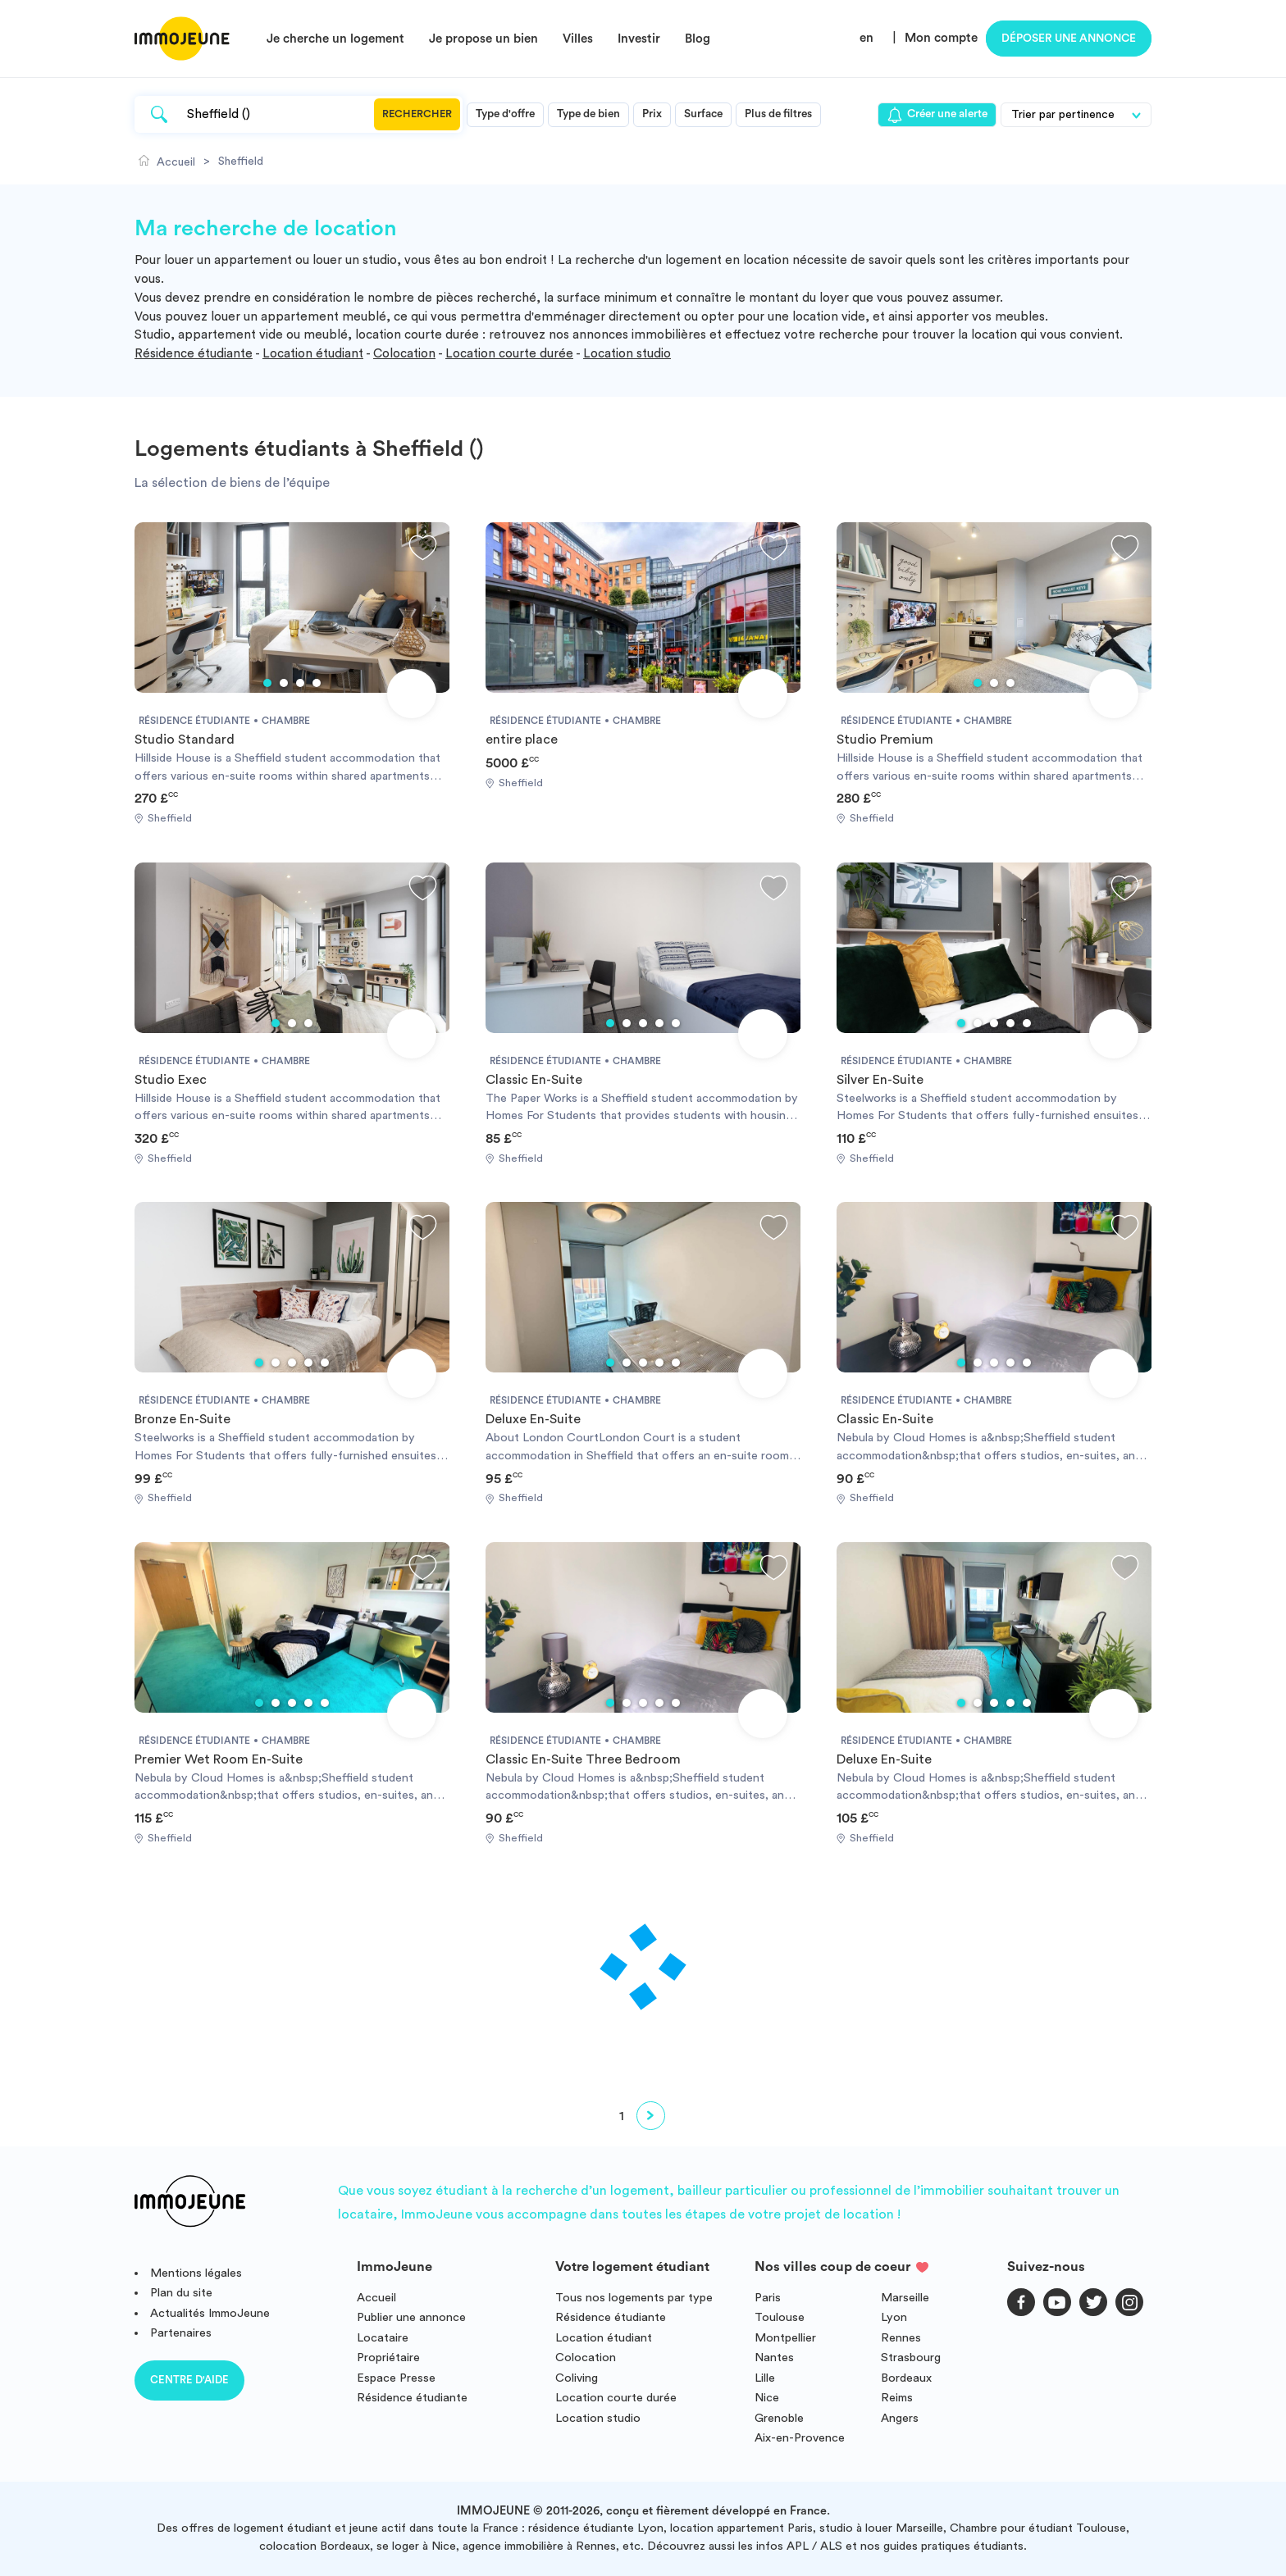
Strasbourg (911, 2357)
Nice (767, 2398)
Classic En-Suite (534, 1079)
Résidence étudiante (194, 354)
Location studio (627, 354)
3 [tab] (300, 683)
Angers (900, 2418)
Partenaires (181, 2333)
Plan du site (181, 2293)
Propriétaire (388, 2357)
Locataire (382, 2338)
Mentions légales (196, 2273)
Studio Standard (185, 739)
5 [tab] (676, 1023)
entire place (522, 739)
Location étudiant (312, 354)
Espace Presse (396, 2378)
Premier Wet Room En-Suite (219, 1759)
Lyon (894, 2317)
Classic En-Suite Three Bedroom (583, 1759)
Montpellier (785, 2338)
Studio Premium (885, 739)
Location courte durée (509, 354)
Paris (768, 2298)
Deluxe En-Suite (533, 1419)
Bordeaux (906, 2378)
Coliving (576, 2378)
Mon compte (941, 38)
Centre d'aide (189, 2379)
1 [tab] (267, 683)
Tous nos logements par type (634, 2298)
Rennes (901, 2338)
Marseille (905, 2298)
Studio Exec (171, 1079)
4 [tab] (316, 683)
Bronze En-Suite (182, 1419)
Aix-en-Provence (800, 2438)
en (866, 38)
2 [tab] (284, 683)
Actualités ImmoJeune (210, 2313)
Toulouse (780, 2317)
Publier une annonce (411, 2317)
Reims (897, 2398)
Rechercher (417, 114)
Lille (765, 2378)
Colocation (404, 354)
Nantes (774, 2357)
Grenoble (779, 2418)
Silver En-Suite (880, 1079)
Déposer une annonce (1068, 38)
